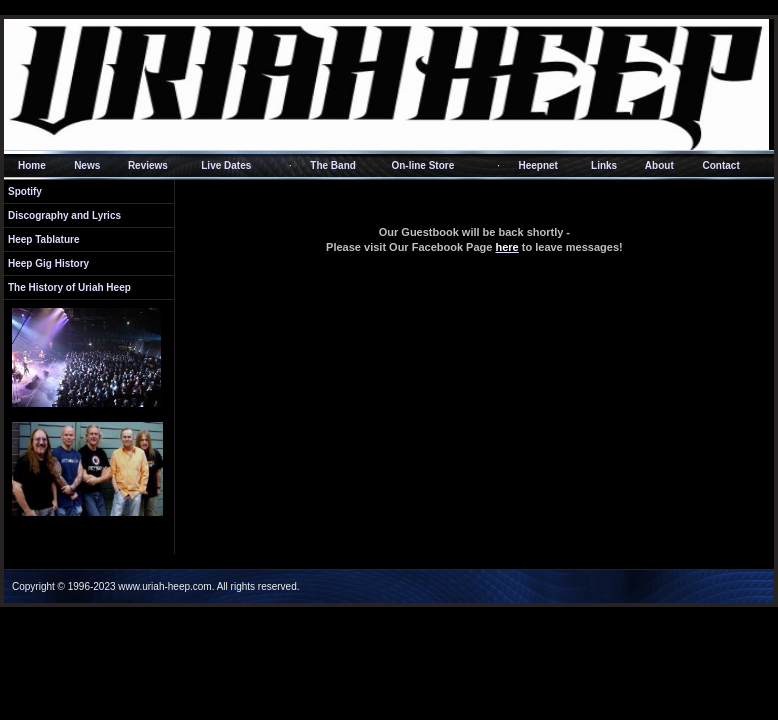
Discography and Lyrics (64, 215)
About (659, 165)
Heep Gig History (48, 263)
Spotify (25, 191)
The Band (333, 165)
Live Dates (226, 165)
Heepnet (538, 165)
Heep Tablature (44, 239)
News (87, 165)
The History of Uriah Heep (69, 287)
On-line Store (422, 165)
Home (32, 165)
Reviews (148, 165)
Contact (720, 165)
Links (604, 165)
